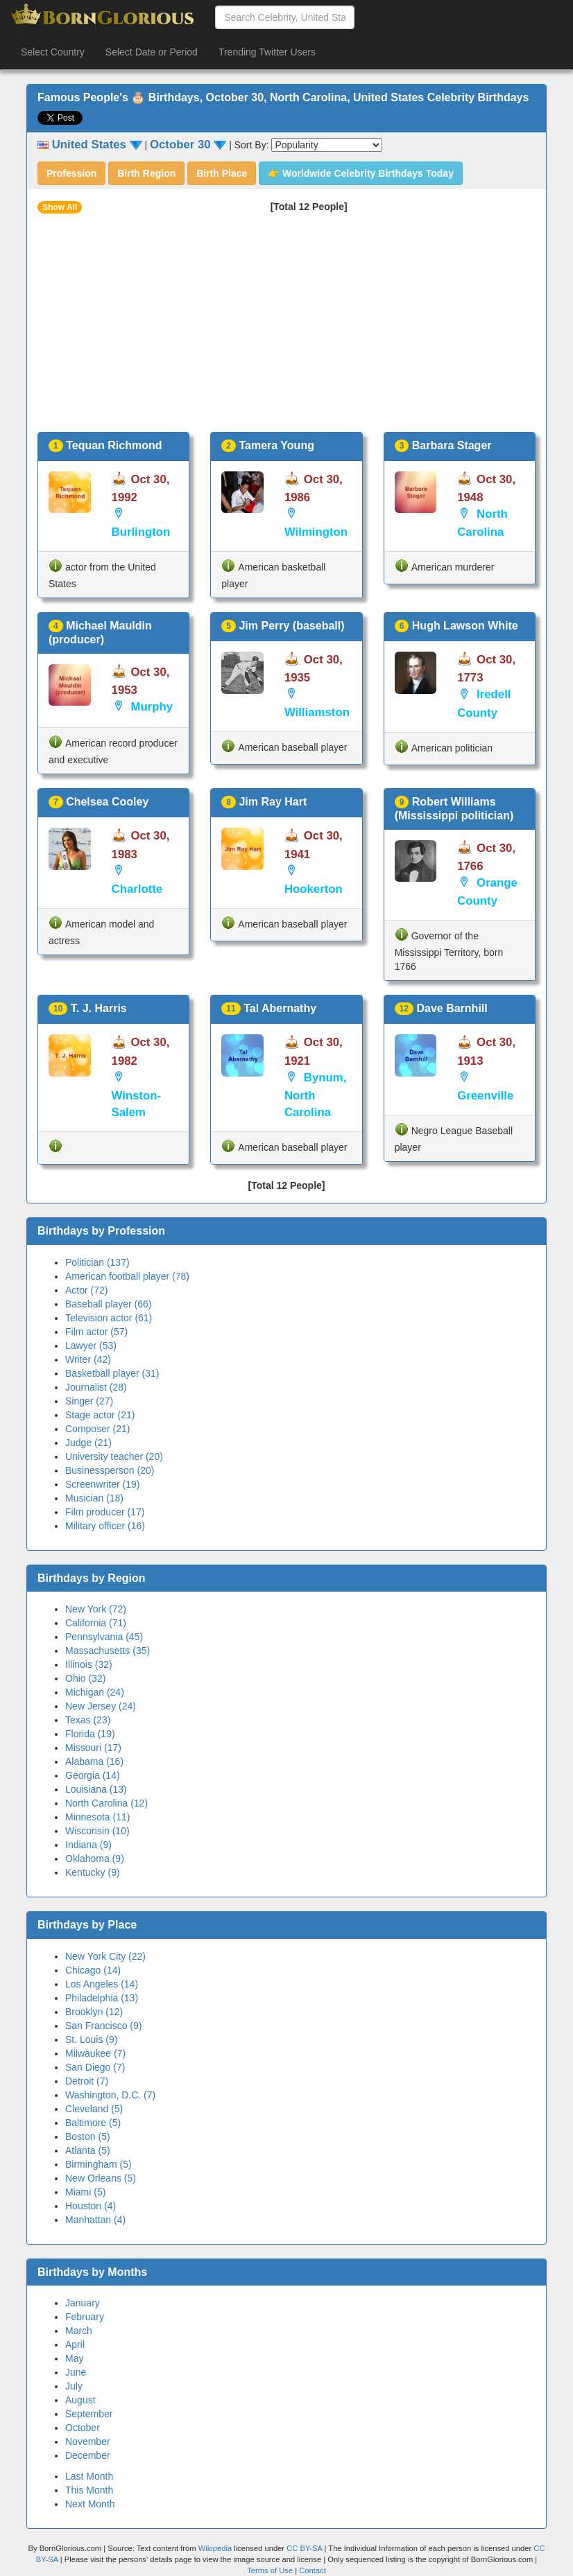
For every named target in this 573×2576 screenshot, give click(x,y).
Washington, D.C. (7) (110, 2094)
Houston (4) (90, 2205)
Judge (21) (88, 1442)
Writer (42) (88, 1359)
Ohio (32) (85, 1678)
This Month (89, 2490)
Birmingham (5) (98, 2164)
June (75, 2372)
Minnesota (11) (97, 1816)
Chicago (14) (93, 1970)
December (87, 2455)
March (78, 2330)
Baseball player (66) (108, 1303)
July (74, 2386)
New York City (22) (105, 1956)
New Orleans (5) (100, 2178)
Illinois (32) (88, 1664)
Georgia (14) (92, 1775)
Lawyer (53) (91, 1345)
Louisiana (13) (96, 1789)
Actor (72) (86, 1290)
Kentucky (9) (92, 1872)
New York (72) (95, 1609)
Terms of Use (271, 2570)
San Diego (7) (95, 2067)
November (87, 2441)
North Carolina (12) (106, 1803)
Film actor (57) (96, 1331)
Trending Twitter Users (267, 52)
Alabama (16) (94, 1761)
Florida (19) (90, 1733)
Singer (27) (89, 1401)
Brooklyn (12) (94, 2011)
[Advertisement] (286, 328)
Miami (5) (85, 2192)
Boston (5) (87, 2136)
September (88, 2413)
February (84, 2316)
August (80, 2399)
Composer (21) (97, 1428)
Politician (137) (97, 1262)
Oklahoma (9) (94, 1858)
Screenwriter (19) (102, 1484)
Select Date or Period (151, 52)
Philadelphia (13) (101, 1997)
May (74, 2358)
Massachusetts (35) (107, 1650)
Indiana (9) (88, 1844)
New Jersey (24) (100, 1706)
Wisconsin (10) (97, 1830)
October (82, 2427)
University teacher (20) (114, 1456)
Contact (312, 2570)
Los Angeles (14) (101, 1984)
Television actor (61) (108, 1317)
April (75, 2344)
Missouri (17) (93, 1747)
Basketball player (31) (112, 1373)
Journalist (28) (96, 1387)
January (82, 2302)
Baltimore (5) (93, 2122)
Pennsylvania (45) (104, 1636)
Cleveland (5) (94, 2108)
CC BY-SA (304, 2548)
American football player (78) (127, 1276)
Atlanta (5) (87, 2150)
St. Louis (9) (91, 2039)
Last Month (89, 2476)
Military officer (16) (105, 1525)
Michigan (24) (94, 1692)
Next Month (90, 2503)
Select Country (53, 52)
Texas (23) (87, 1719)
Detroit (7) (86, 2081)
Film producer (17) (104, 1511)
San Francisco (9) (103, 2025)
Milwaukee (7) (95, 2053)
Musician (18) (94, 1498)
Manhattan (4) (95, 2219)
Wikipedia (215, 2548)
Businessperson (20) (109, 1470)
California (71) (95, 1622)
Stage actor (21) (100, 1414)
